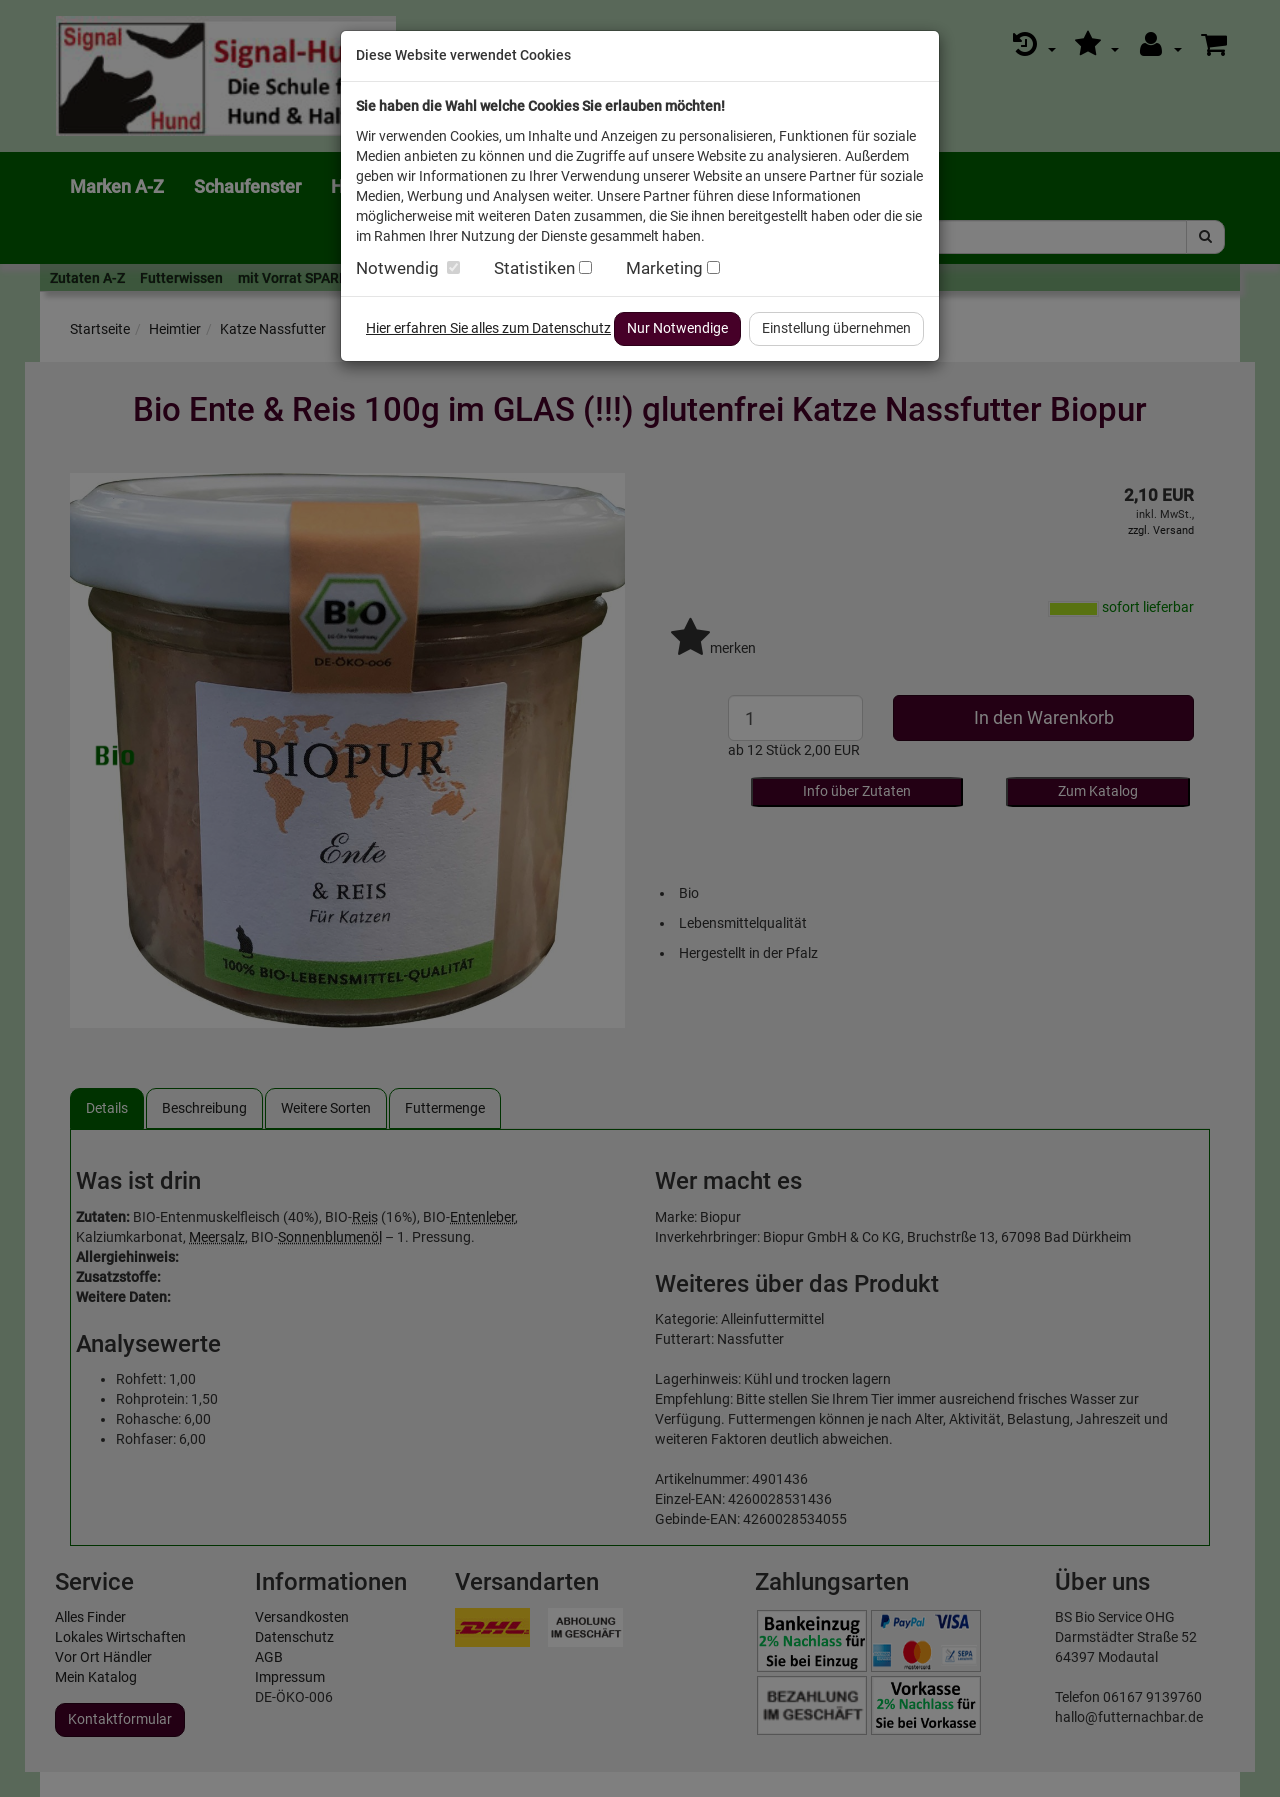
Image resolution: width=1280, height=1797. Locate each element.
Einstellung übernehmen (836, 328)
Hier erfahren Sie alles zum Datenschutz (488, 328)
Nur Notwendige (677, 328)
